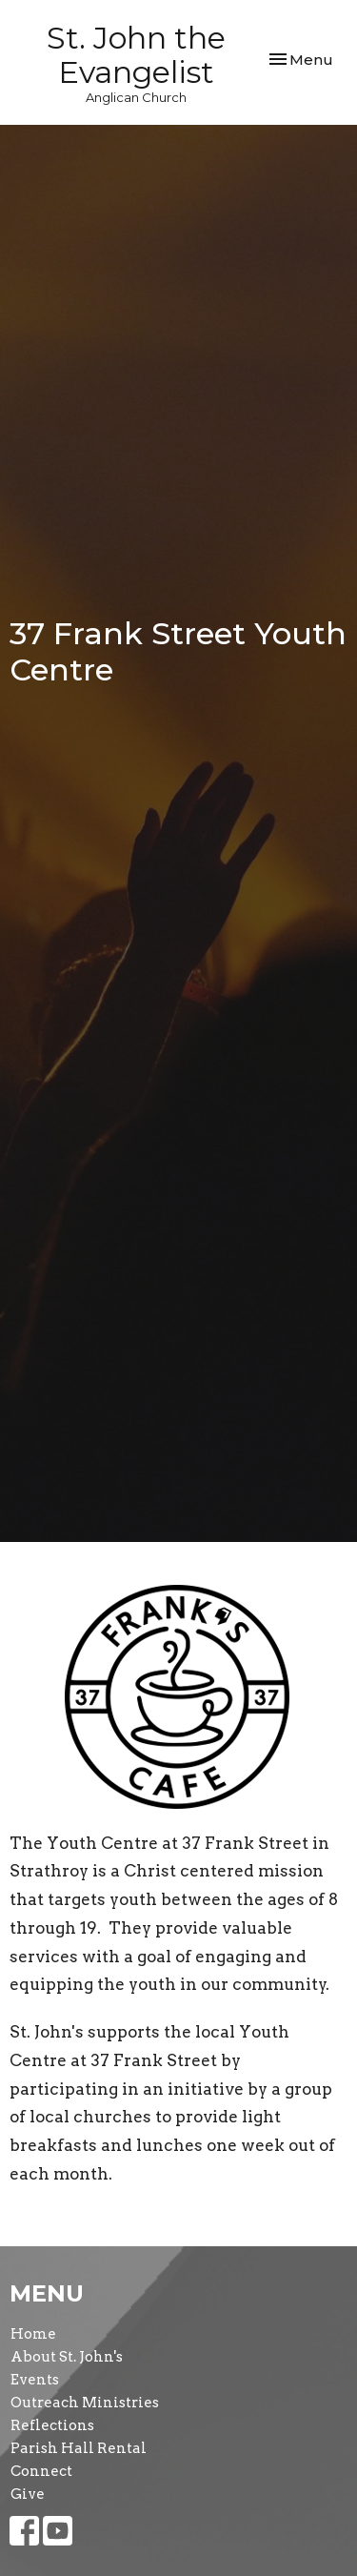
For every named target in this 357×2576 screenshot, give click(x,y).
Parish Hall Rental (78, 2448)
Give (27, 2494)
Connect (41, 2471)
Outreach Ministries (84, 2402)
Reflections (52, 2425)
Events (34, 2379)
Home (33, 2334)
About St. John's (66, 2356)
